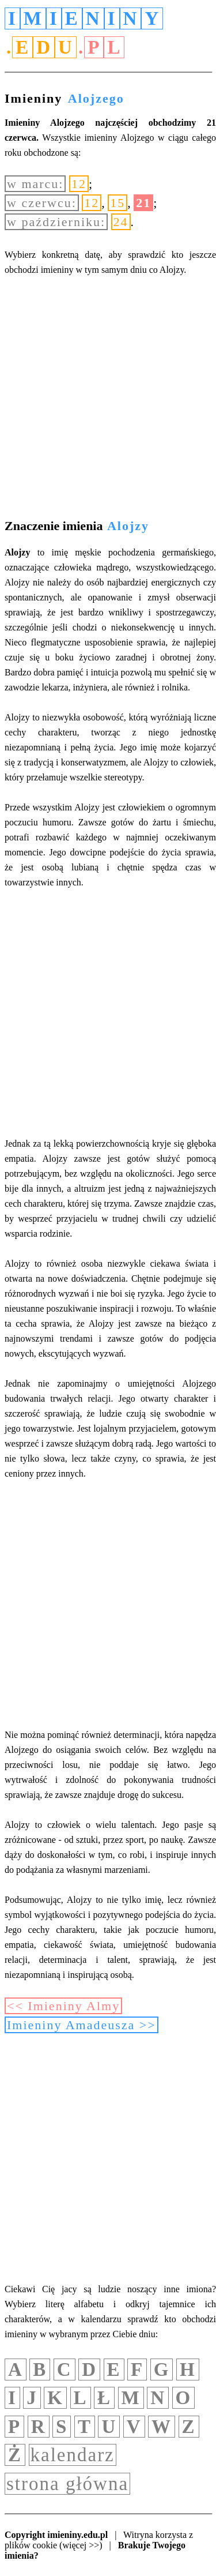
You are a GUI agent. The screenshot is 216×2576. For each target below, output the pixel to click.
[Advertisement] (108, 399)
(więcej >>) (80, 2545)
